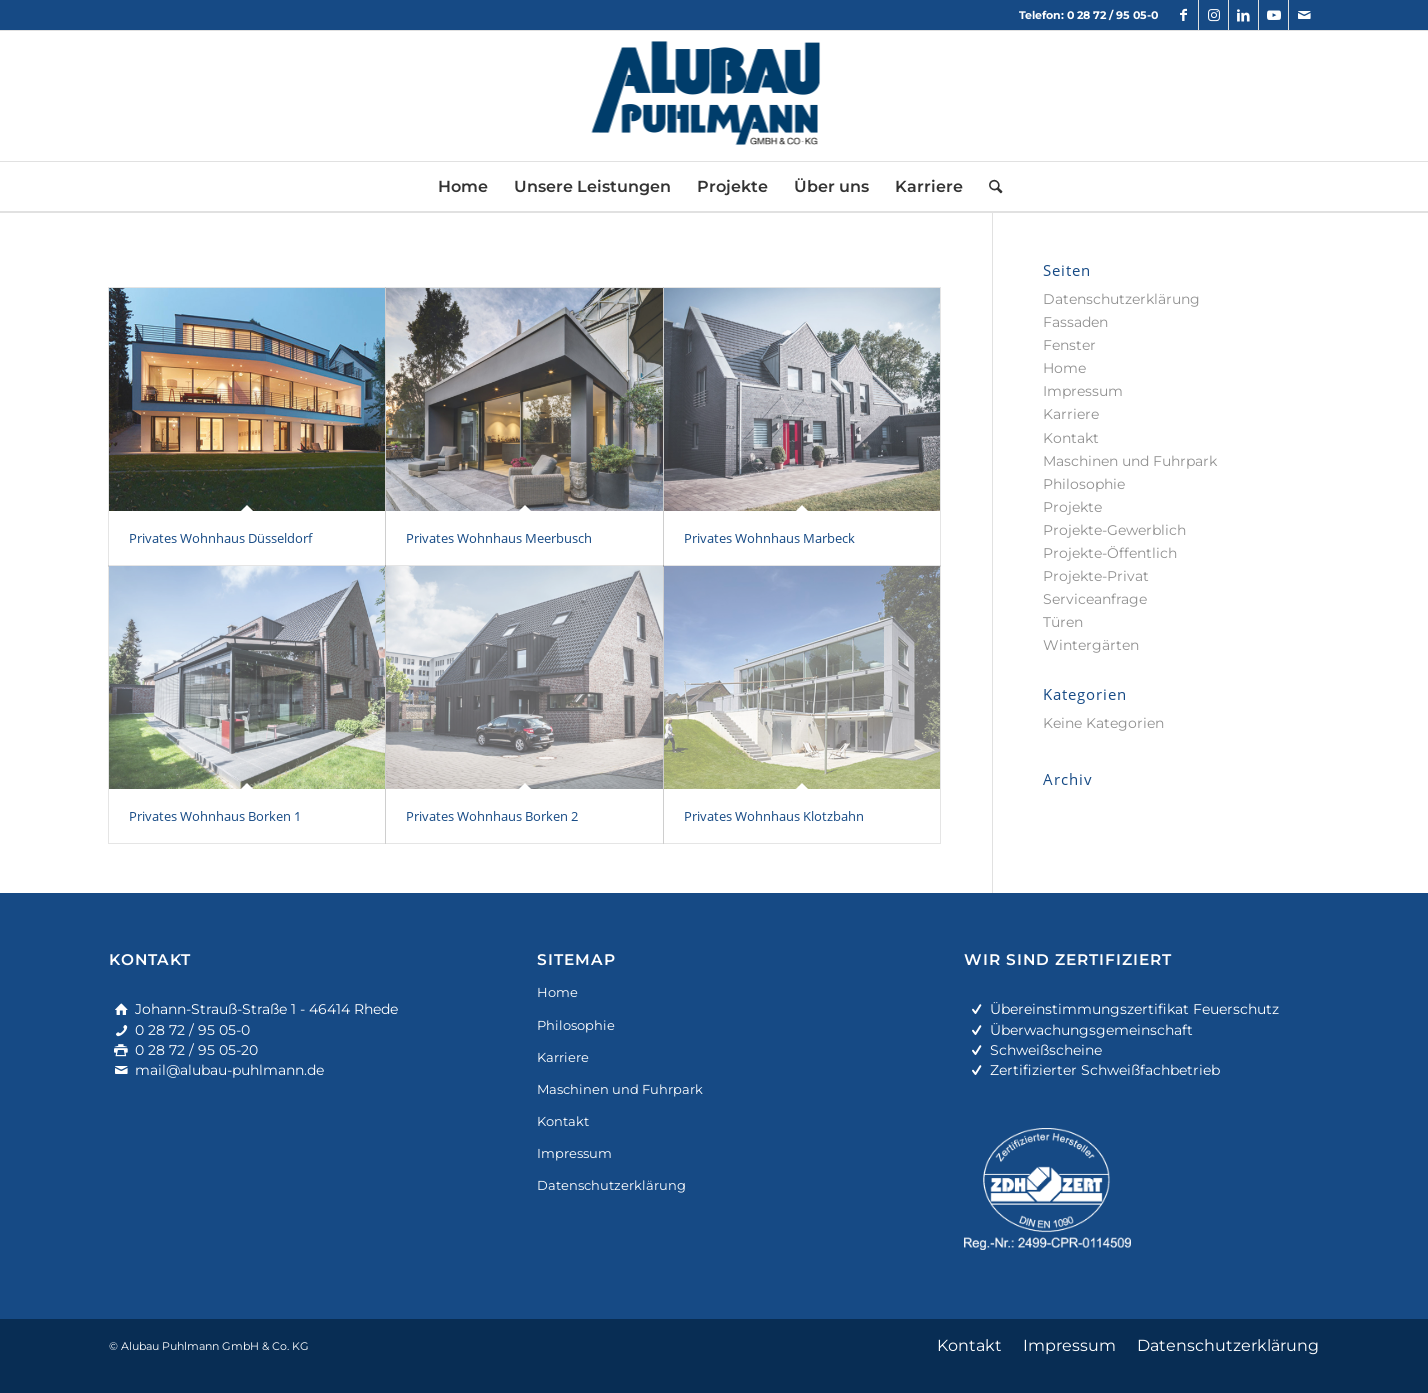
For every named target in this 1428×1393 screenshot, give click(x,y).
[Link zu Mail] (1304, 15)
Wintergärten (1091, 645)
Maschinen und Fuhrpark (1130, 461)
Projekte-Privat (1096, 576)
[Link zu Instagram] (1213, 15)
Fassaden (1075, 322)
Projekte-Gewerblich (1114, 530)
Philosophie (1084, 484)
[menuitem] (463, 187)
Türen (1063, 622)
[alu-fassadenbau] (714, 96)
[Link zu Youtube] (1273, 15)
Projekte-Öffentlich (1110, 553)
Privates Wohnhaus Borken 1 (215, 816)
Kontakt (1071, 438)
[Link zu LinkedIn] (1243, 15)
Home (1064, 368)
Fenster (1069, 345)
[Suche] (989, 187)
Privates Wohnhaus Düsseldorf (220, 538)
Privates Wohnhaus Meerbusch (499, 538)
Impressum (1083, 391)
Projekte (1072, 507)
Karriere (1071, 414)
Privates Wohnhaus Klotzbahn (774, 816)
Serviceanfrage (1095, 599)
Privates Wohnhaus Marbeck (769, 538)
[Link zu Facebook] (1183, 15)
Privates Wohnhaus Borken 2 (492, 816)
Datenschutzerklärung (1121, 299)
